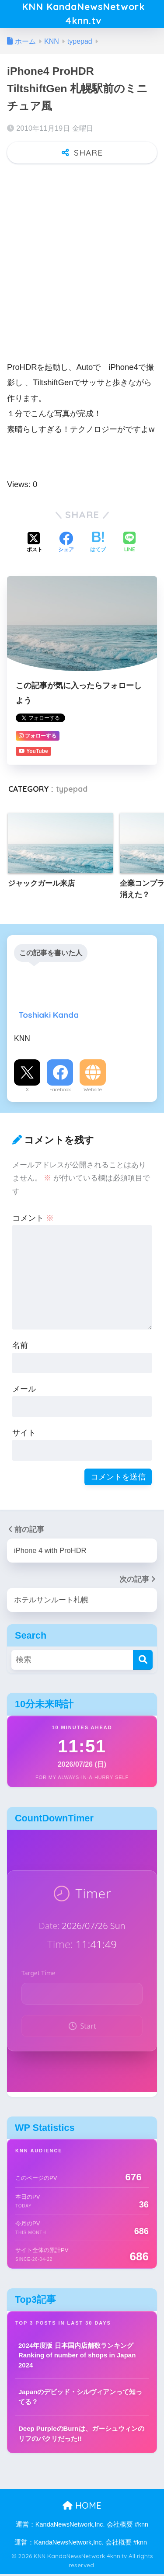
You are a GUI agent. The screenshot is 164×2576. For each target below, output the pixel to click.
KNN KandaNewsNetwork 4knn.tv (83, 14)
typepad (71, 790)
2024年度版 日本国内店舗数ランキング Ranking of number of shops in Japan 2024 (77, 2357)
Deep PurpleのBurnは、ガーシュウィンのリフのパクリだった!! (81, 2435)
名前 (20, 1346)
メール (24, 1390)
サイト (24, 1433)
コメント (33, 1219)
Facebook (60, 1091)
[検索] (143, 1661)
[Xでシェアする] (34, 545)
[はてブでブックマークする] (98, 545)
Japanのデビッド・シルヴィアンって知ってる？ (80, 2398)
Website (93, 1091)
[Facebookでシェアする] (66, 545)
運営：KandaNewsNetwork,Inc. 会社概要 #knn (82, 2526)
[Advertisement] (82, 259)
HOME (82, 2507)
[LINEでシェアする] (129, 545)
